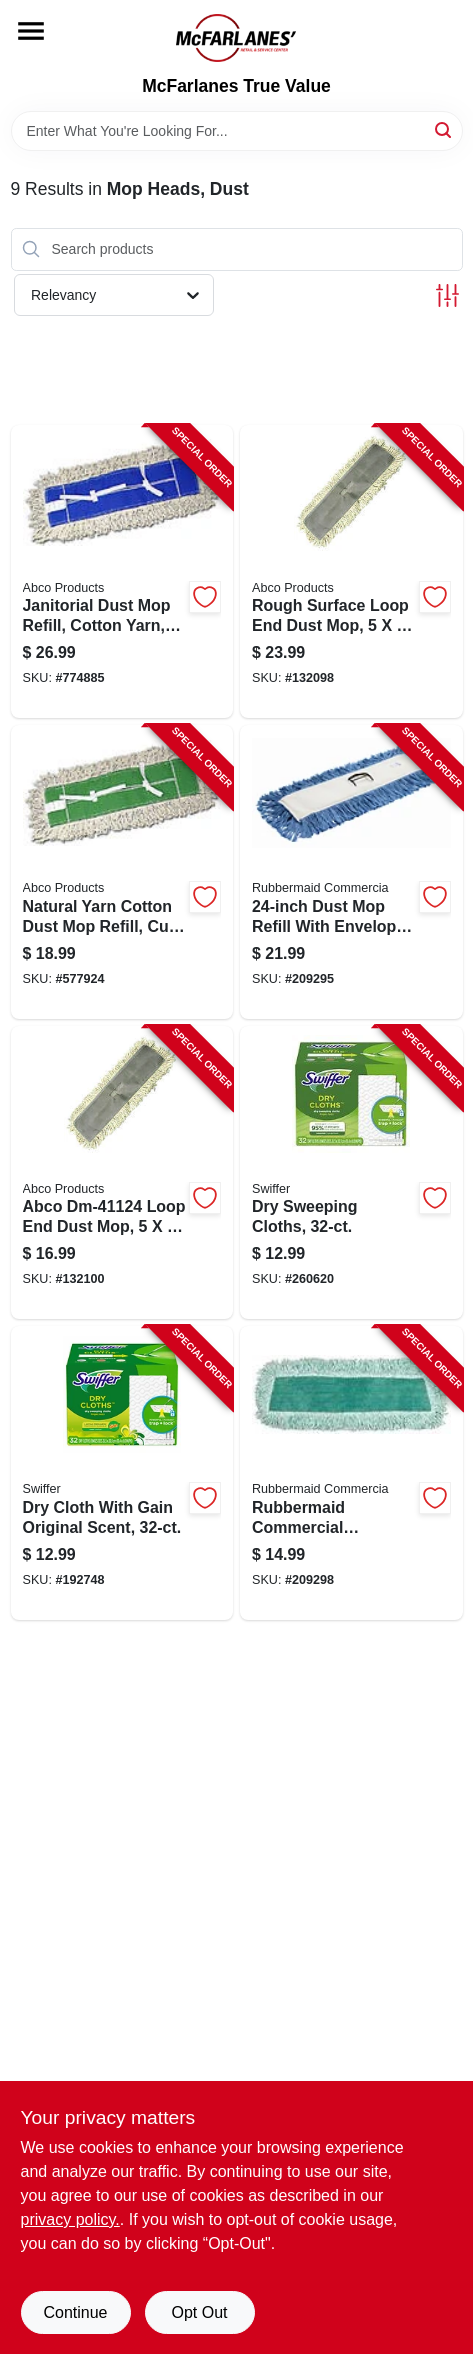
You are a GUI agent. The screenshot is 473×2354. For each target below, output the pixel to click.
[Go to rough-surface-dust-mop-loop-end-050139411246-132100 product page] (122, 1173)
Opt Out (199, 2312)
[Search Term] (237, 131)
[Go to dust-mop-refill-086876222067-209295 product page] (351, 872)
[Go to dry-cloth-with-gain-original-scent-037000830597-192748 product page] (122, 1473)
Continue (75, 2312)
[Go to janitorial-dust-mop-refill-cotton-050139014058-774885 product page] (122, 572)
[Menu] (31, 31)
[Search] (444, 129)
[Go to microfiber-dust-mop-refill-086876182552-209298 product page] (351, 1473)
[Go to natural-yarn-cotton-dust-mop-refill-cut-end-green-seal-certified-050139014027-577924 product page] (122, 872)
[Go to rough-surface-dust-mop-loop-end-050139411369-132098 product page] (351, 572)
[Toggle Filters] (447, 295)
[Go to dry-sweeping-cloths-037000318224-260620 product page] (351, 1173)
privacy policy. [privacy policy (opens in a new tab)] (70, 2219)
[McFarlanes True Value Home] (236, 38)
